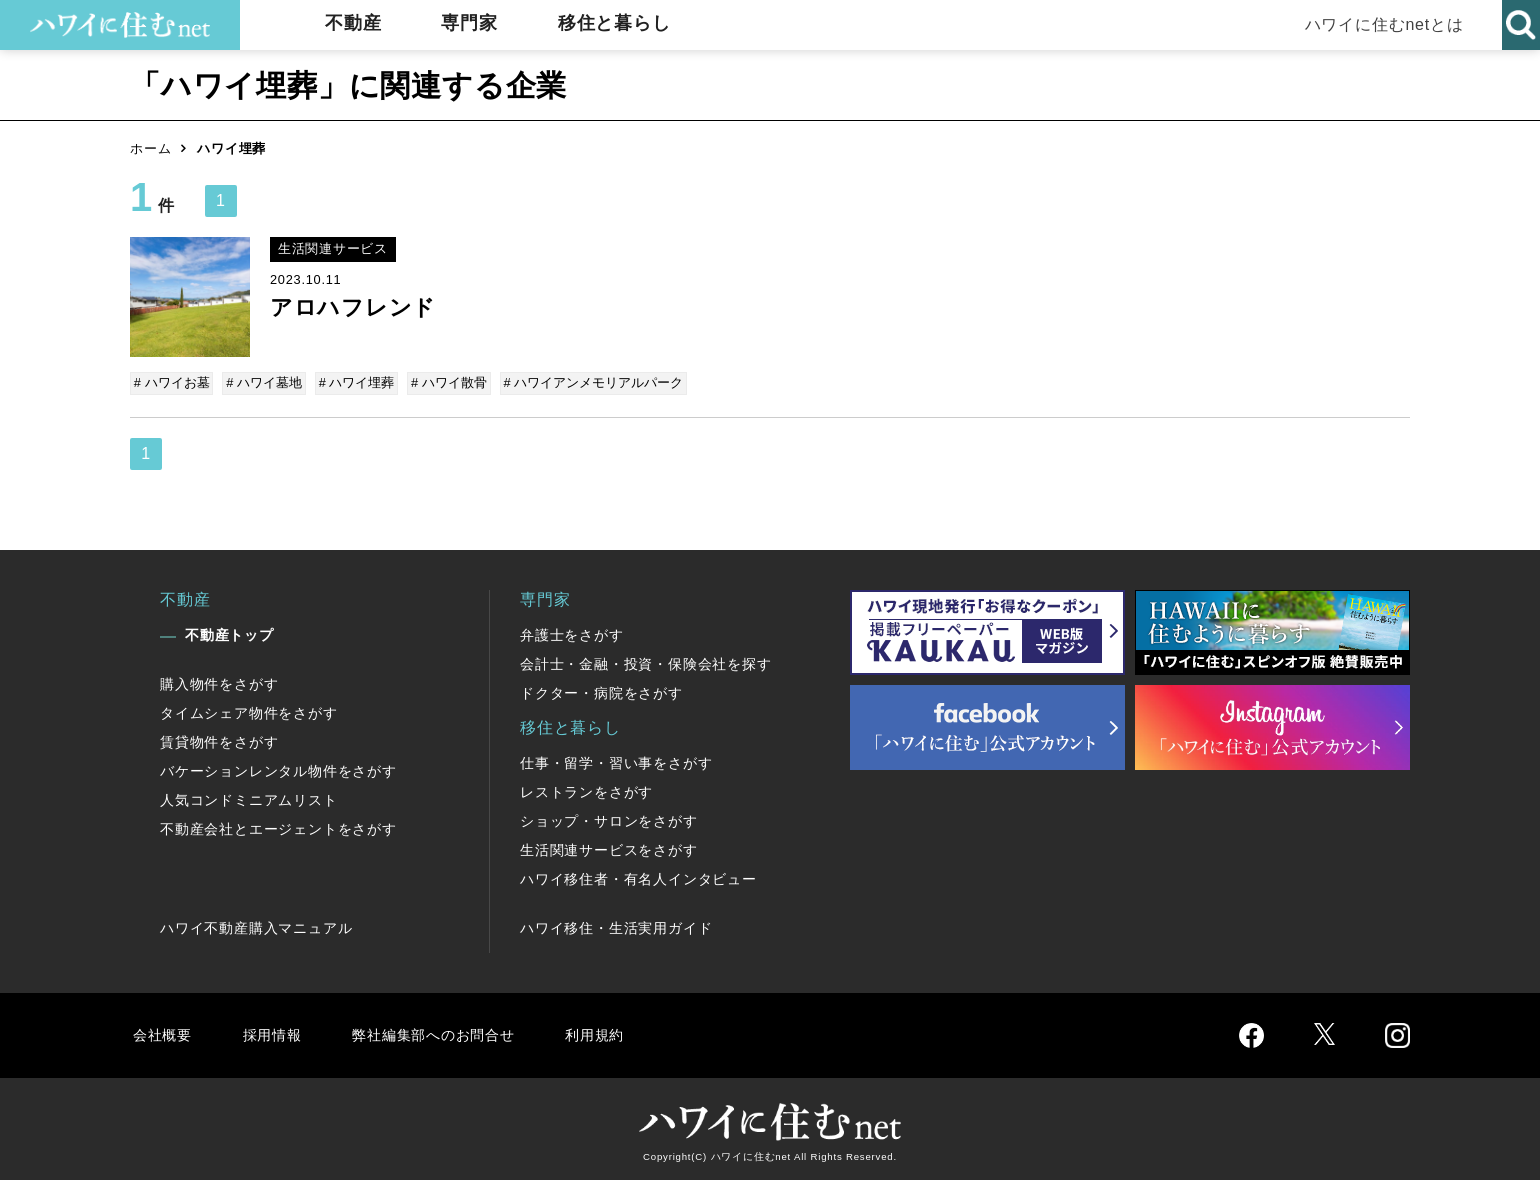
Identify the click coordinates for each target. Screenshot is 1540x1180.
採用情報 (275, 1032)
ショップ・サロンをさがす (609, 819)
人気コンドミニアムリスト (249, 798)
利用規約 (617, 1032)
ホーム (150, 148)
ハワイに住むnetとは (1380, 24)
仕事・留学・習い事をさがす (616, 761)
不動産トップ (229, 633)
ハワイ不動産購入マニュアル (256, 926)
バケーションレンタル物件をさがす (278, 769)
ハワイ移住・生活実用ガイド (616, 926)
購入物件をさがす (219, 682)
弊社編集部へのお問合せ (446, 1032)
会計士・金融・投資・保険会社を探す (646, 662)
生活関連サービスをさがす (609, 848)
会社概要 (163, 1032)
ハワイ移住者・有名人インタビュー (638, 877)
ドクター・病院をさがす (601, 691)
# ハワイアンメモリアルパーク (588, 382)
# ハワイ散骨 (445, 382)
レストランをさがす (586, 790)
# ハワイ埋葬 (354, 382)
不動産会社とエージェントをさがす (278, 827)
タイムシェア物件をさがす (249, 711)
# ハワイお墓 (173, 382)
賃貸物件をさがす (219, 740)
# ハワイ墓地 (264, 382)
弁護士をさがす (572, 633)
